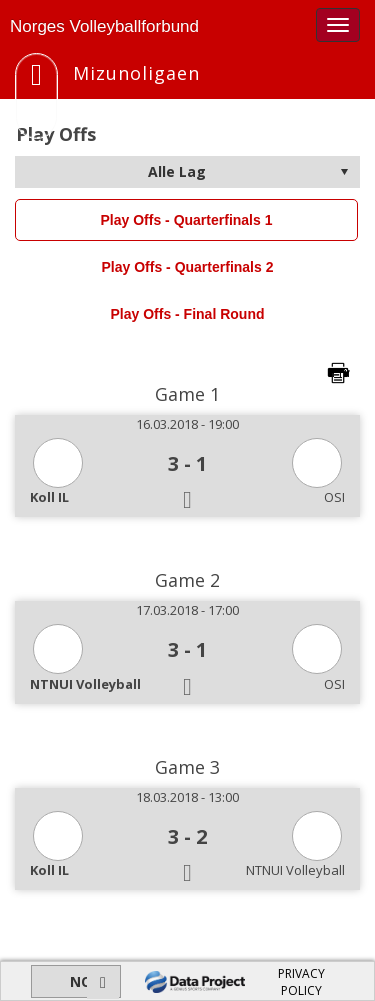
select (344, 172)
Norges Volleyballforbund (104, 26)
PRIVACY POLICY (301, 982)
